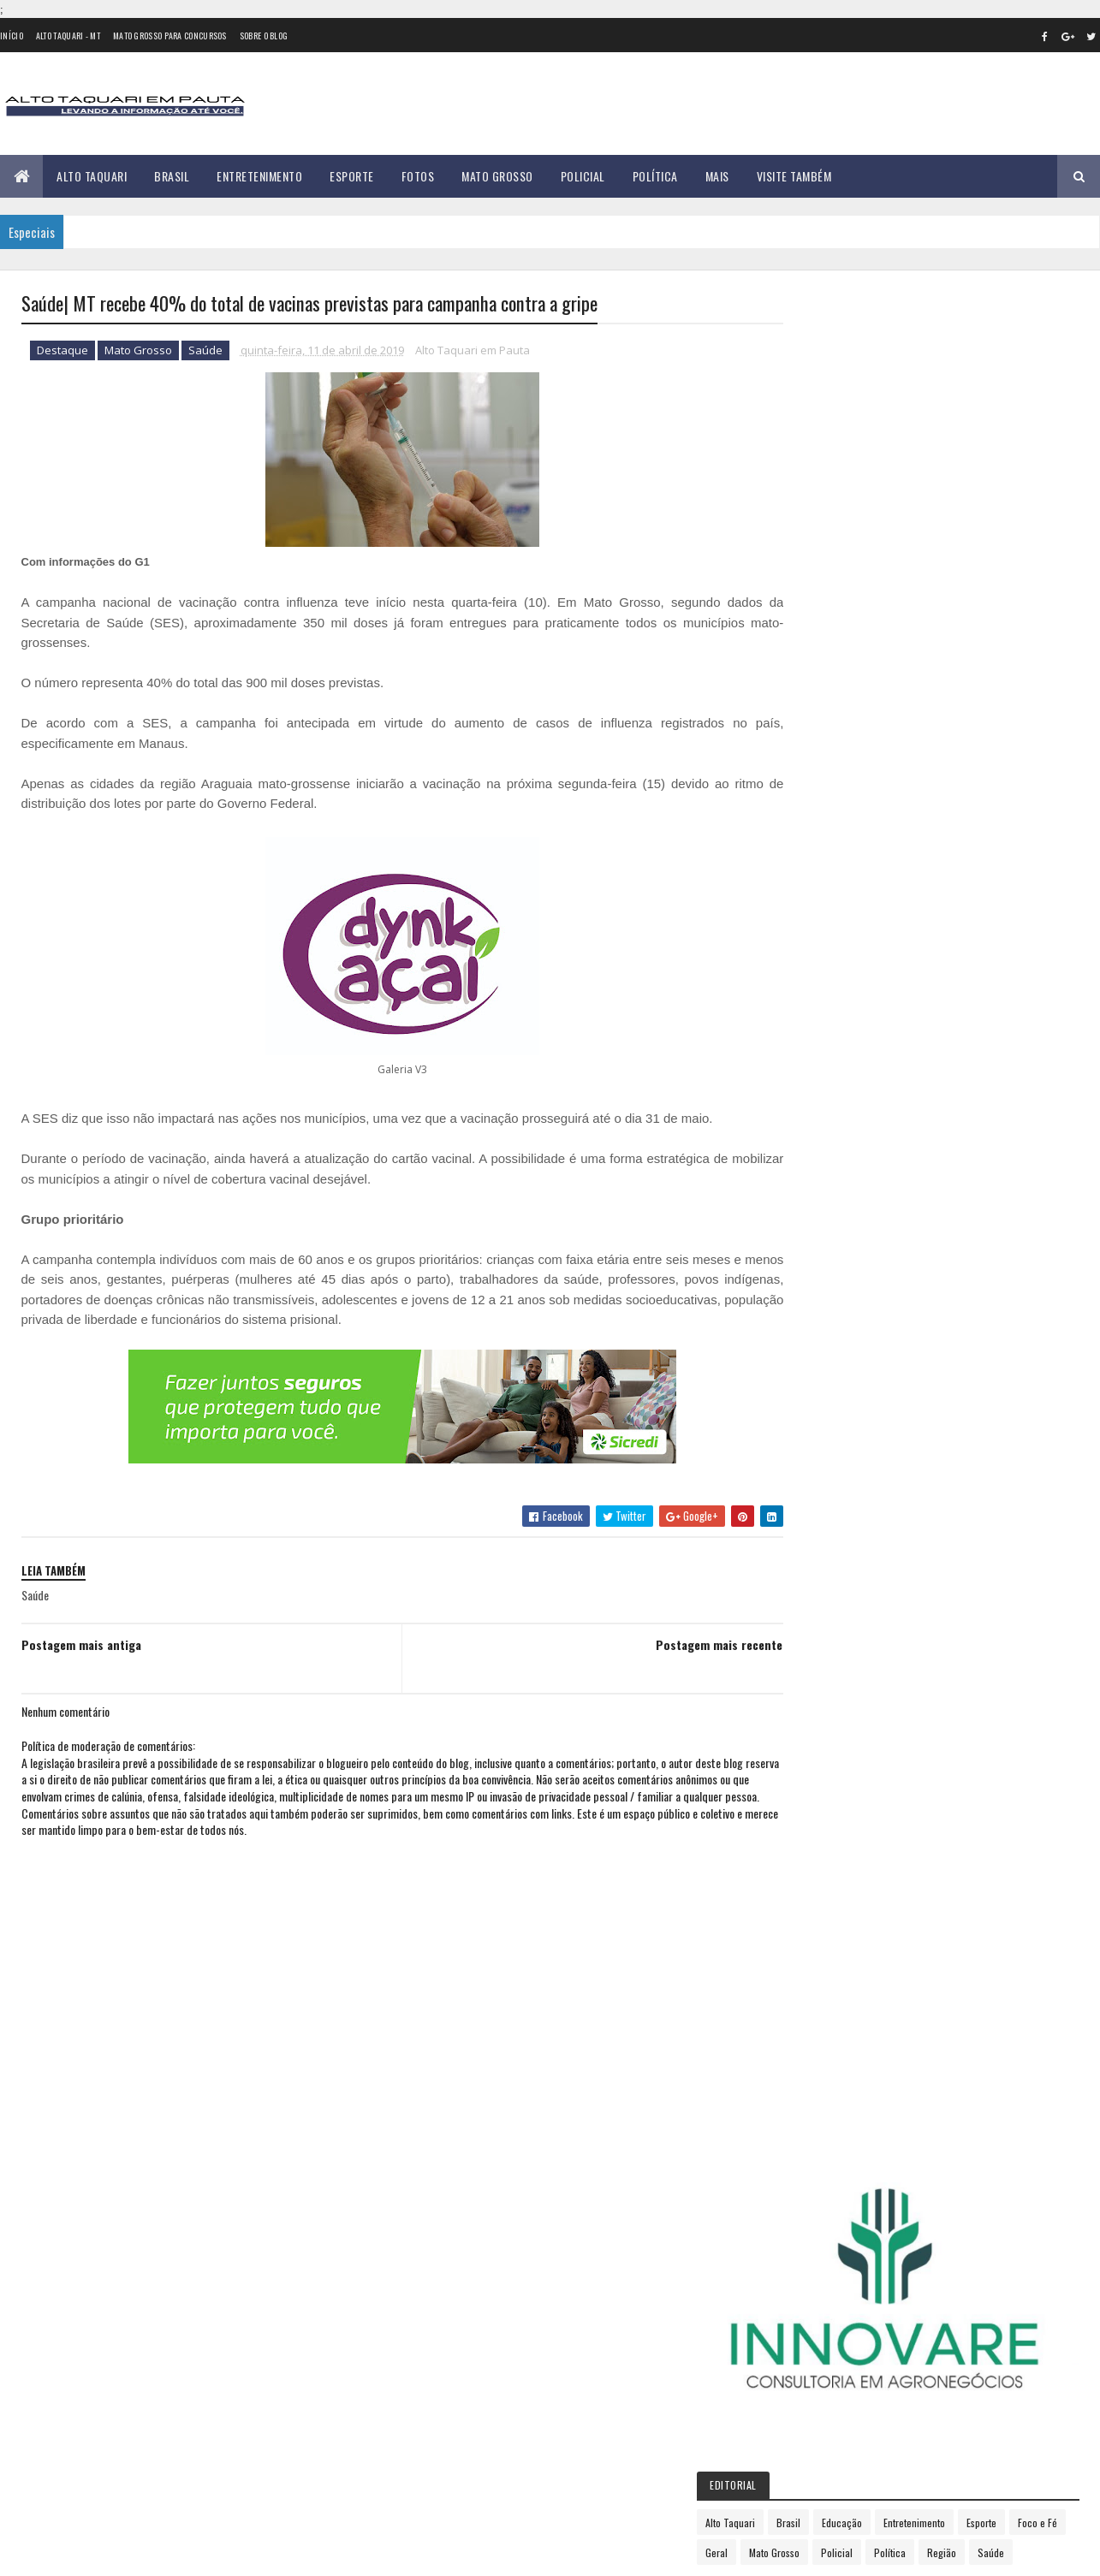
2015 (815, 1143)
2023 (816, 1620)
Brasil (171, 176)
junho (814, 1378)
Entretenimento (259, 176)
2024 (817, 1644)
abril (811, 1331)
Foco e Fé (862, 643)
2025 (816, 1668)
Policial (583, 176)
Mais (717, 176)
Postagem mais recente (682, 1644)
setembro (824, 1448)
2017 (815, 1192)
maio (811, 1354)
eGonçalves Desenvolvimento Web (177, 2553)
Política (655, 176)
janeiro (817, 1261)
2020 (816, 1548)
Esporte (352, 176)
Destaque (62, 351)
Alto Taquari (91, 176)
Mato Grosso (497, 176)
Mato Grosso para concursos (170, 35)
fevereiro (823, 1285)
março (815, 1308)
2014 (815, 1119)
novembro (825, 1495)
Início (11, 35)
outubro (821, 1472)
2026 (816, 1693)
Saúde (205, 351)
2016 (815, 1168)
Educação (927, 613)
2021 (815, 1572)
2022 (816, 1596)
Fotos (418, 176)
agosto (817, 1424)
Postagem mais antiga (81, 1644)
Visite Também (794, 176)
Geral (914, 643)
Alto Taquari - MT (68, 35)
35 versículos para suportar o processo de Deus (214, 2396)
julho (812, 1401)
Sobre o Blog (264, 35)
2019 (815, 1240)
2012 (815, 1070)
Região (858, 673)
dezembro (825, 1519)
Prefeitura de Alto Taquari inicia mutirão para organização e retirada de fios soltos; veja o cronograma (212, 2337)
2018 (815, 1216)
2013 (815, 1095)
